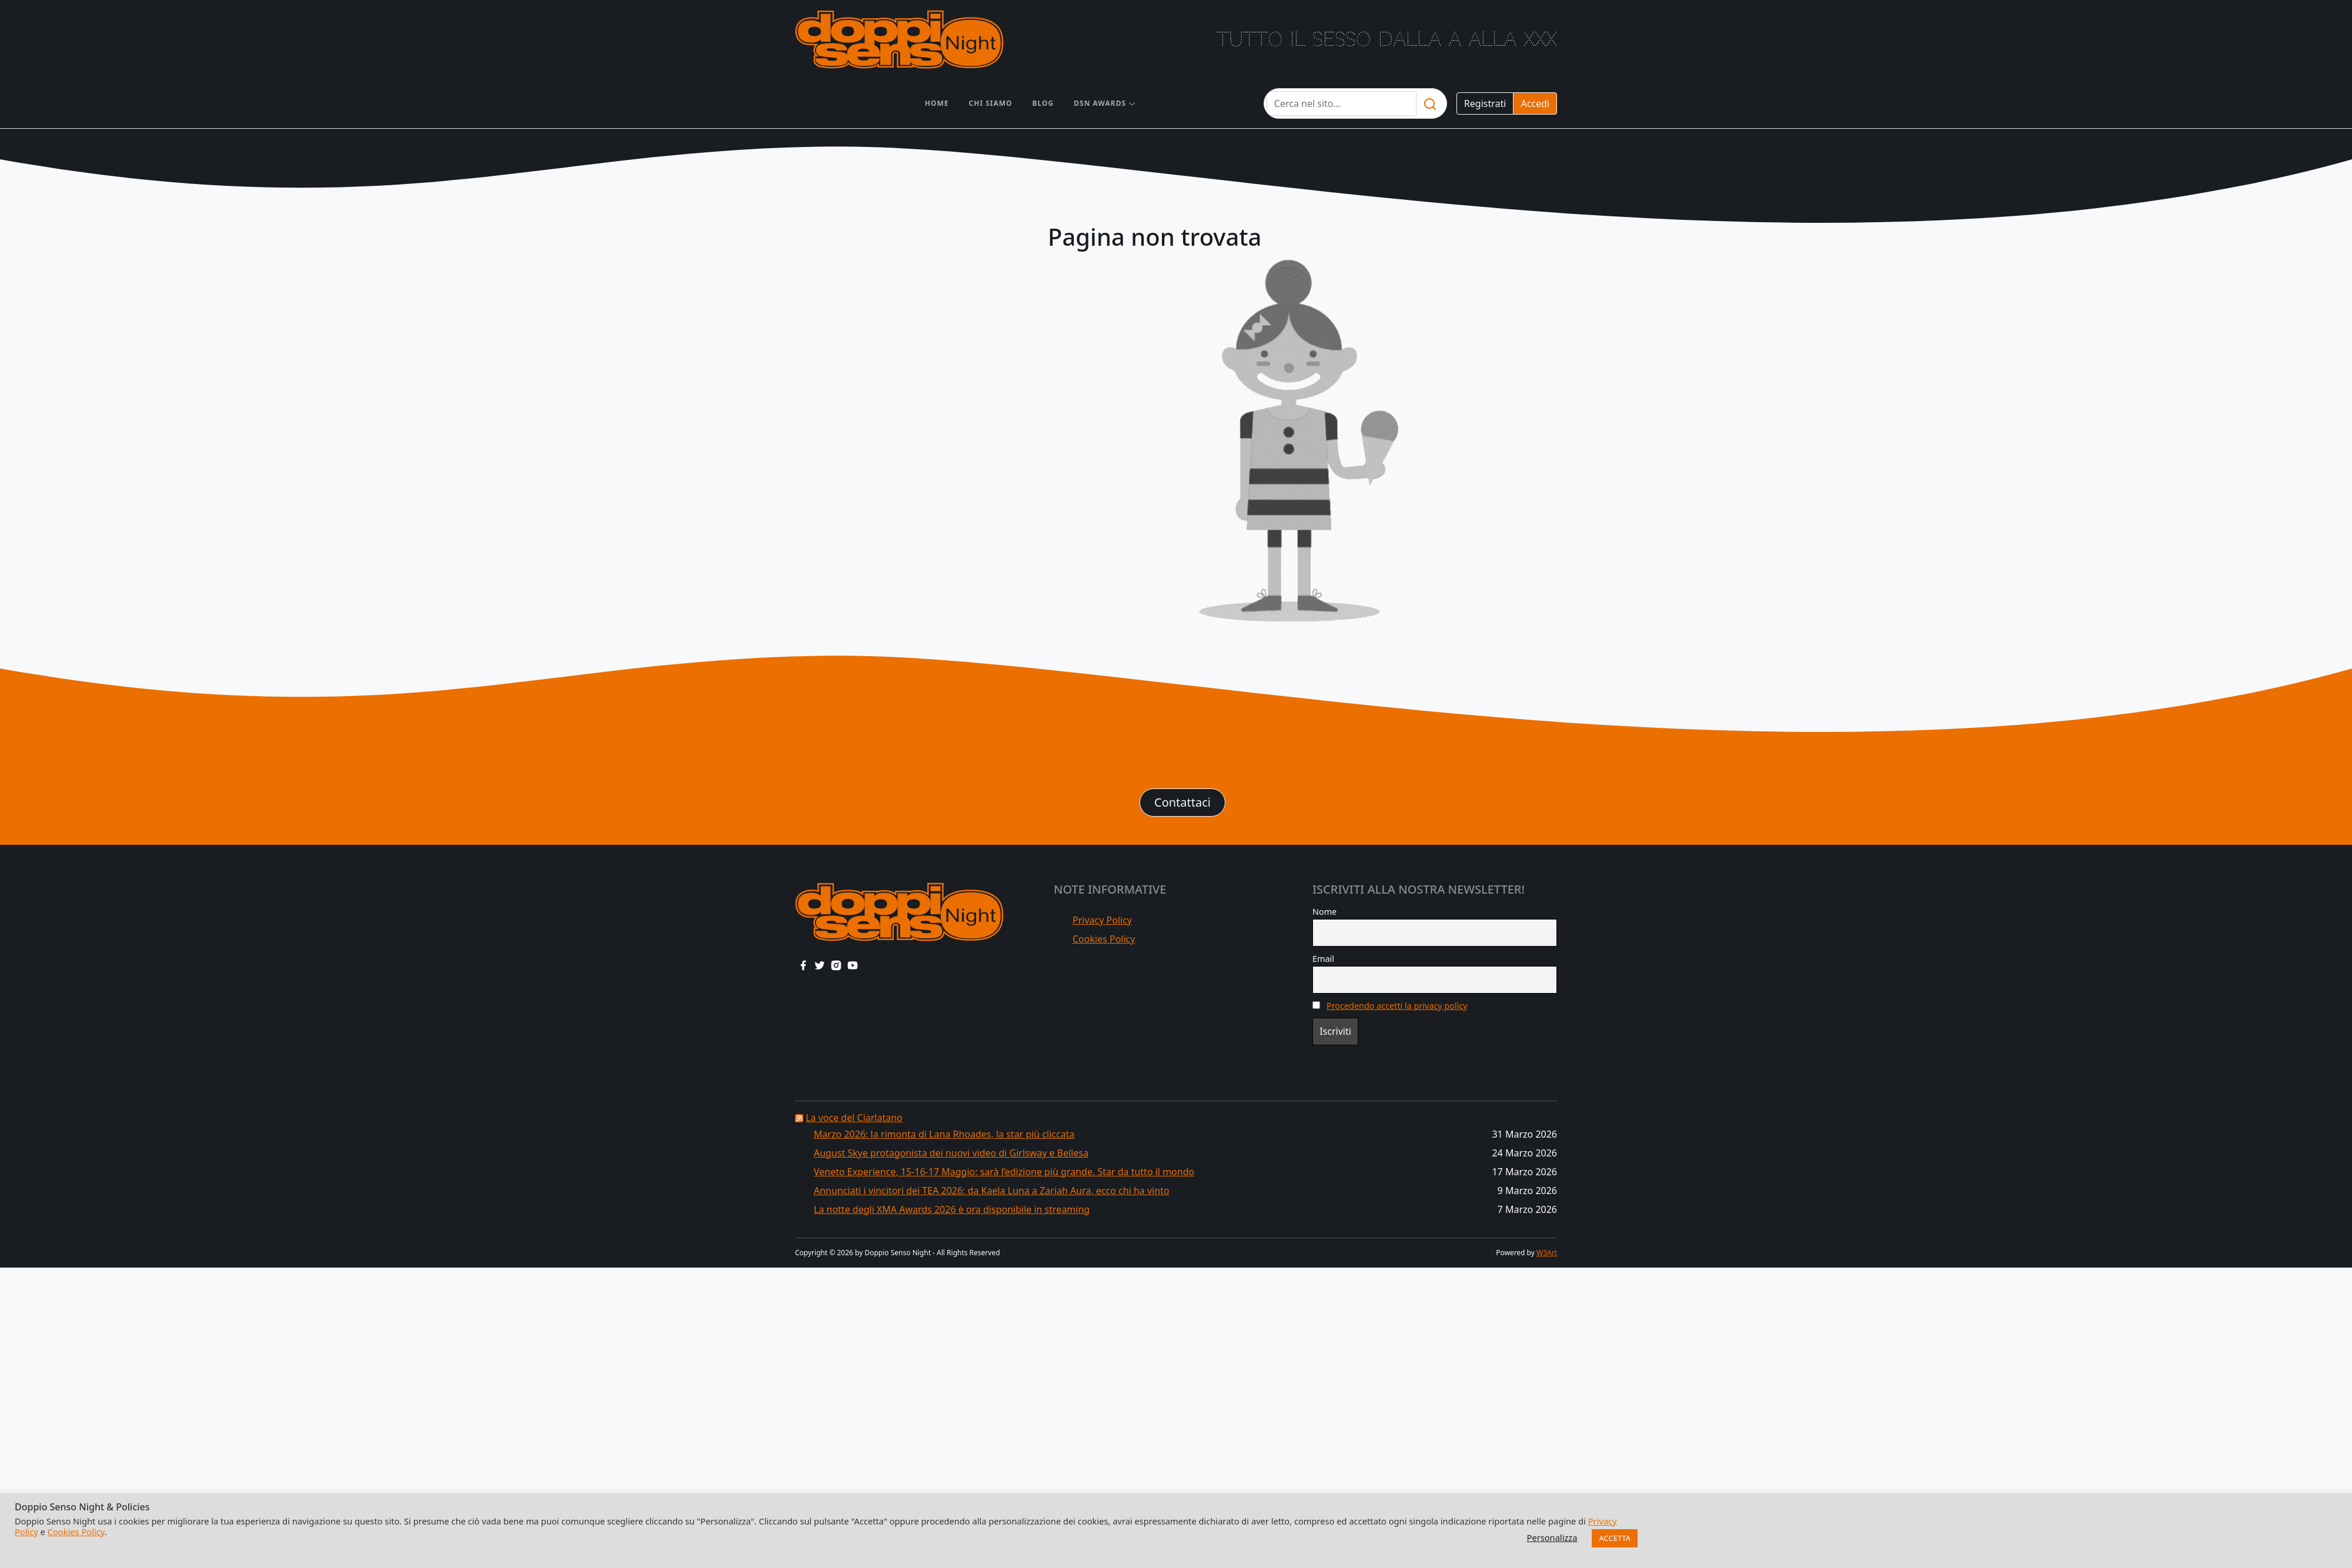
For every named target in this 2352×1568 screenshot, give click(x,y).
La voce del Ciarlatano (854, 1117)
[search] (1430, 103)
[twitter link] (819, 964)
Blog (1043, 103)
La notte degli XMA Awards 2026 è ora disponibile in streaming (952, 1209)
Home (937, 103)
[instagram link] (836, 964)
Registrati (1485, 103)
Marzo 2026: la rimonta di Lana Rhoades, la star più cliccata (944, 1134)
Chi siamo (991, 103)
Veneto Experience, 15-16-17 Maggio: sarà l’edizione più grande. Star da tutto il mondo (1004, 1171)
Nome (1324, 911)
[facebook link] (803, 964)
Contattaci (1182, 802)
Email (1323, 958)
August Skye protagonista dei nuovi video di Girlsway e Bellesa (951, 1152)
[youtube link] (852, 964)
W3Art (1546, 1253)
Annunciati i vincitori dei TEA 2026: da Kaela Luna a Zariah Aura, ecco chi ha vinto (992, 1190)
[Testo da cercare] (1341, 103)
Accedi (1535, 103)
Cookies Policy (1104, 938)
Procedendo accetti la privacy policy (1397, 1005)
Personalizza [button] (1552, 1537)
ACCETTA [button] (1615, 1538)
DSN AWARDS (1100, 103)
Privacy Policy (1102, 920)
